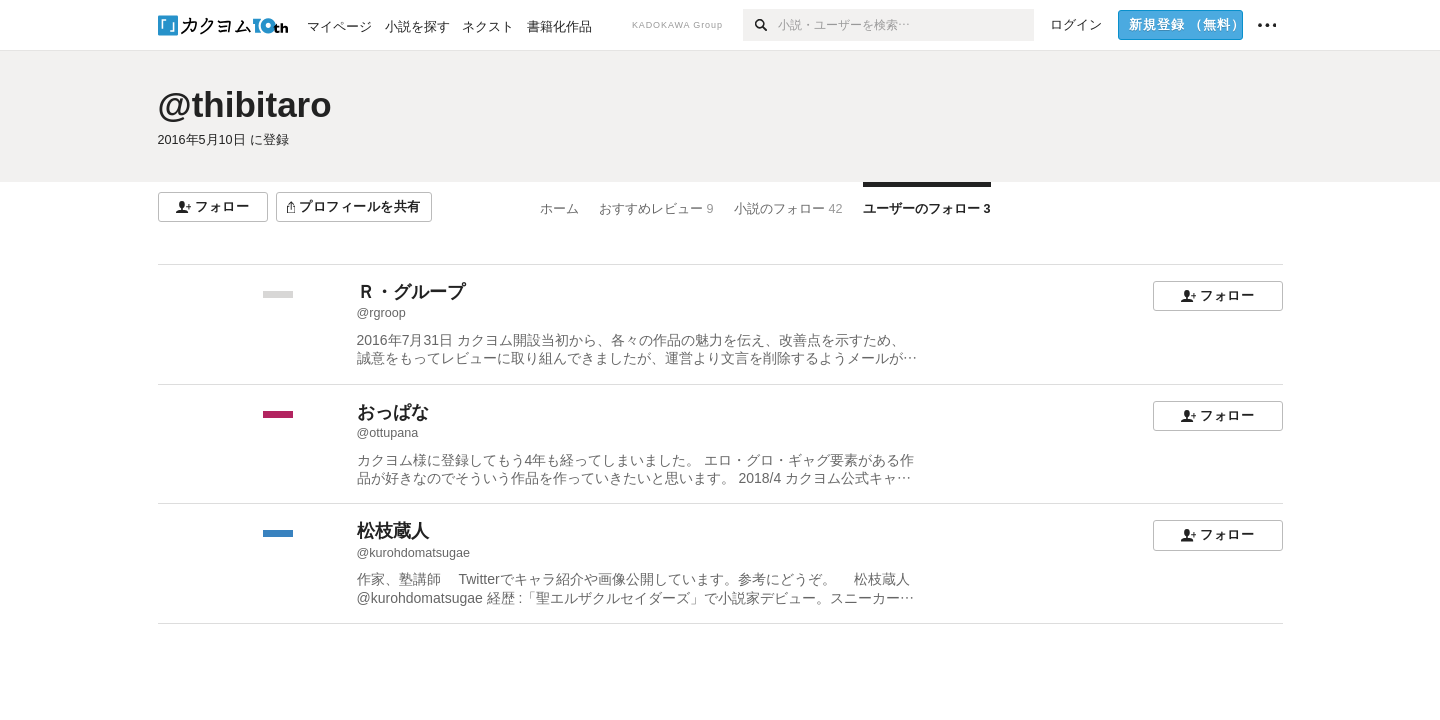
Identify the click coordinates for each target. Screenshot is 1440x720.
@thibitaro (245, 104)
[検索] (760, 25)
